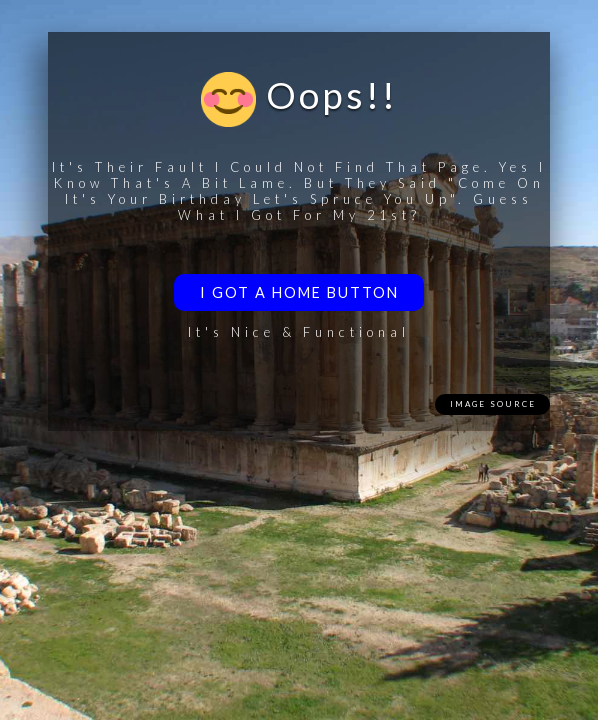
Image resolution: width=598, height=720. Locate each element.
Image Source (493, 404)
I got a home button (299, 292)
